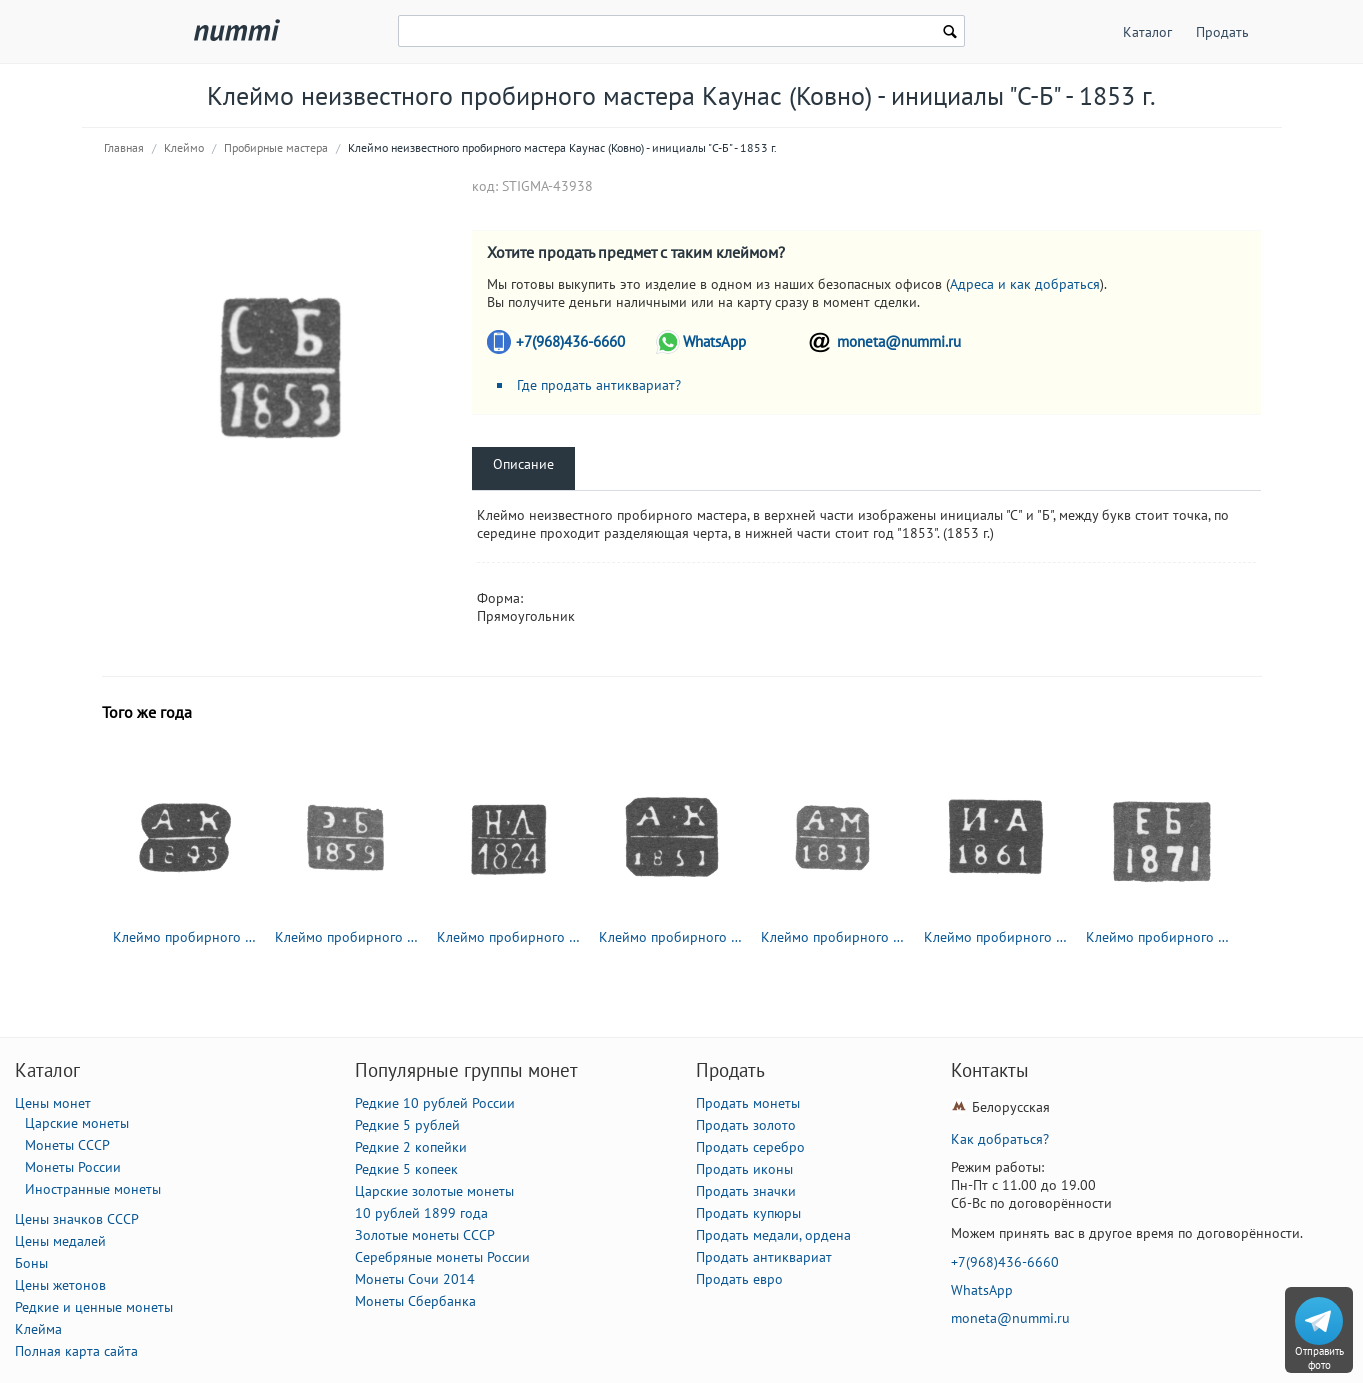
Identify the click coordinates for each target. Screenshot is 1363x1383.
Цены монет (53, 1103)
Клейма (38, 1329)
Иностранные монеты (93, 1189)
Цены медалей (60, 1241)
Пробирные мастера (276, 147)
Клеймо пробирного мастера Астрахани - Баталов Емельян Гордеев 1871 (1158, 937)
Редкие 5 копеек (406, 1169)
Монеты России (73, 1167)
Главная (124, 147)
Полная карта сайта (76, 1351)
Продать (1222, 32)
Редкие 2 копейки (411, 1147)
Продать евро (739, 1279)
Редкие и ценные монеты (94, 1307)
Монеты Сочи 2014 (415, 1279)
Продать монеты (748, 1103)
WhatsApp (714, 341)
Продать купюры (748, 1213)
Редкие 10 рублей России (435, 1103)
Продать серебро (750, 1147)
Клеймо (184, 147)
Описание (523, 464)
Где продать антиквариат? (599, 385)
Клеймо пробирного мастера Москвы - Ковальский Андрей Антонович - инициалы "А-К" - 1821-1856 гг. (185, 937)
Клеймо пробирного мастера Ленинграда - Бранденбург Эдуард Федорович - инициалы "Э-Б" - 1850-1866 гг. (347, 937)
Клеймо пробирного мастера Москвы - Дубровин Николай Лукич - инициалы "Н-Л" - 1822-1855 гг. (509, 937)
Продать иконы (744, 1169)
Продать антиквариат (764, 1257)
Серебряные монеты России (442, 1257)
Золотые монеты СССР (425, 1235)
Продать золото (746, 1125)
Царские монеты (77, 1123)
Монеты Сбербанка (415, 1301)
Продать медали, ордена (773, 1235)
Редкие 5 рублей (407, 1125)
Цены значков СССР (77, 1219)
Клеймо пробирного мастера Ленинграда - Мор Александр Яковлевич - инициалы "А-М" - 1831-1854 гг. (833, 937)
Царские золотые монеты (434, 1191)
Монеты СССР (67, 1145)
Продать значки (746, 1191)
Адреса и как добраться (1025, 284)
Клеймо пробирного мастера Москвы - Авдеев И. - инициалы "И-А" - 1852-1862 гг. (996, 937)
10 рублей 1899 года (421, 1213)
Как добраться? (1000, 1139)
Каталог (1147, 32)
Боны (31, 1263)
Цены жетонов (60, 1285)
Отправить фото (1319, 1358)
